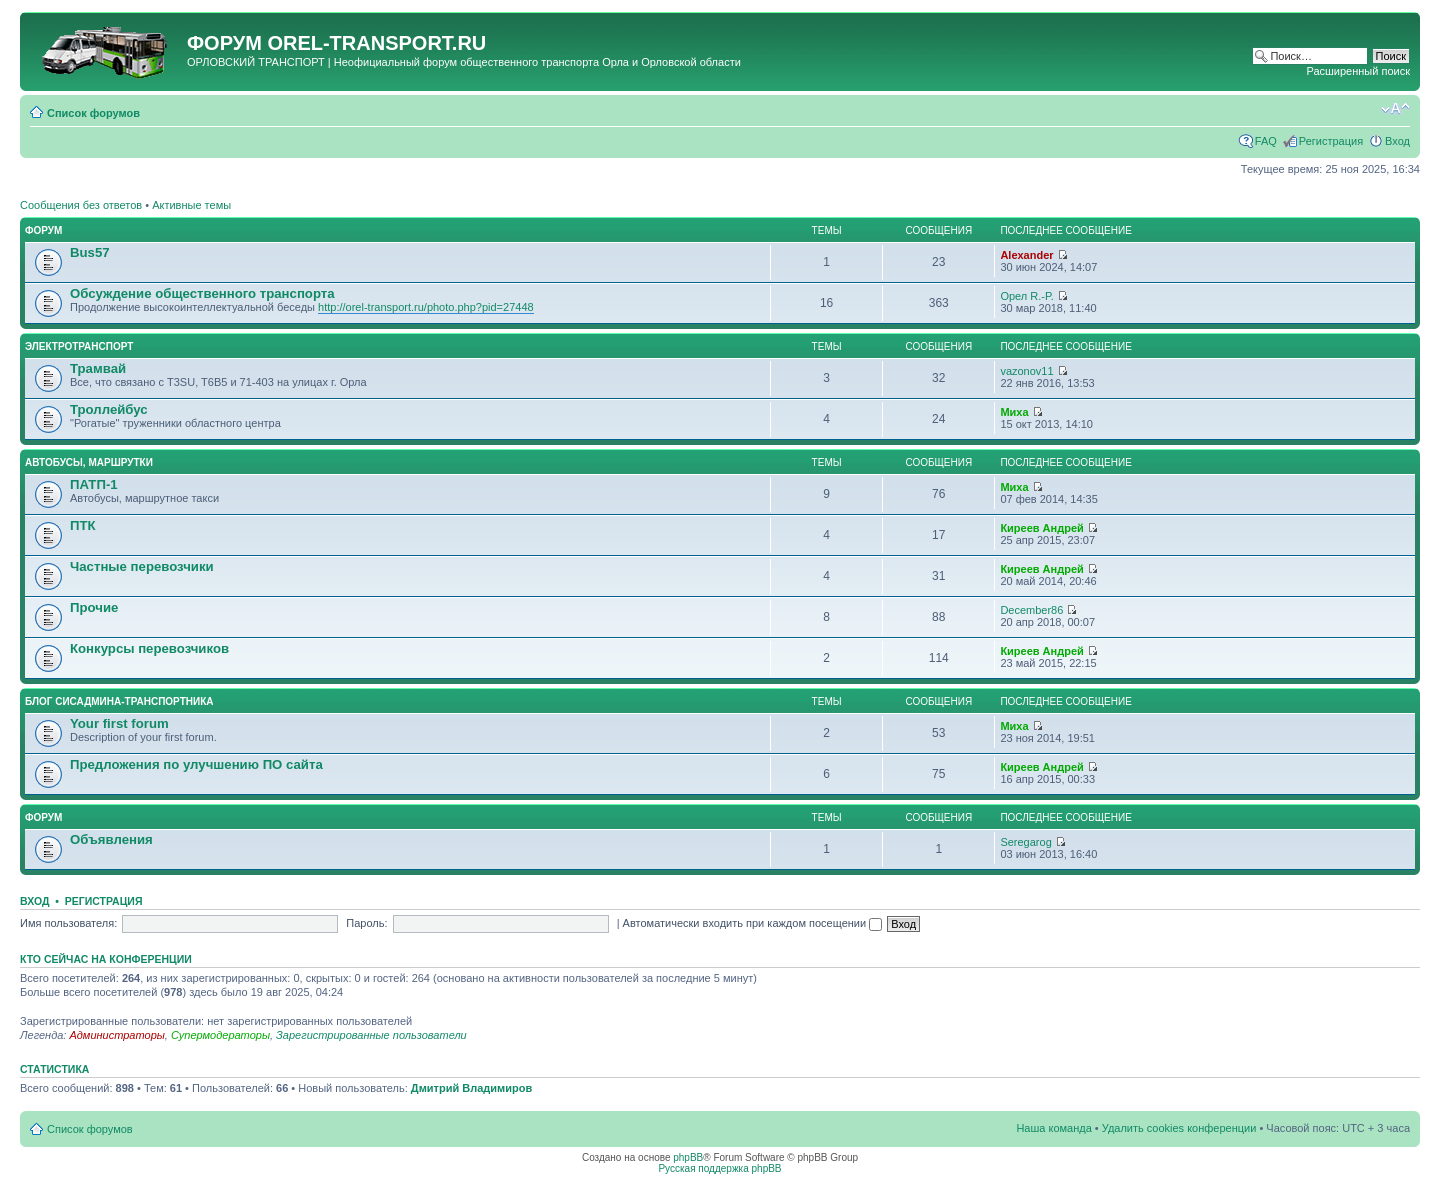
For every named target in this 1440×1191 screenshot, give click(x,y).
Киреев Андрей (1041, 528)
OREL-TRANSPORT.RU (376, 43)
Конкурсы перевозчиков (149, 648)
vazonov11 (1026, 371)
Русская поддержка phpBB (719, 1168)
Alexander (1026, 255)
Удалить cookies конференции (1179, 1128)
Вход (1397, 141)
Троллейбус (109, 409)
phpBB (688, 1157)
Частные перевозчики (142, 566)
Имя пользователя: (68, 923)
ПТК (83, 525)
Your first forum (119, 723)
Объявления (111, 839)
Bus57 (90, 252)
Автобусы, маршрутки (89, 462)
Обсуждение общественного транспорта (202, 293)
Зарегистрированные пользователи (371, 1035)
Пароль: (366, 923)
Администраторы (116, 1035)
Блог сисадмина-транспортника (119, 701)
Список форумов (93, 113)
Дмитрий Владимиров (471, 1088)
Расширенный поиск (1358, 71)
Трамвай (98, 368)
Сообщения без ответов (81, 205)
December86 (1031, 610)
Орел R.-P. (1027, 296)
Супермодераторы (220, 1035)
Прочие (94, 607)
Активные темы (191, 205)
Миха (1014, 412)
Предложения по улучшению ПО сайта (196, 764)
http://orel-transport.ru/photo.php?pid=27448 (426, 307)
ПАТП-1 (94, 484)
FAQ (1266, 141)
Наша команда (1053, 1128)
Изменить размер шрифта (1395, 109)
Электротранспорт (79, 346)
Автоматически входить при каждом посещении (753, 923)
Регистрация (1331, 141)
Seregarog (1025, 842)
